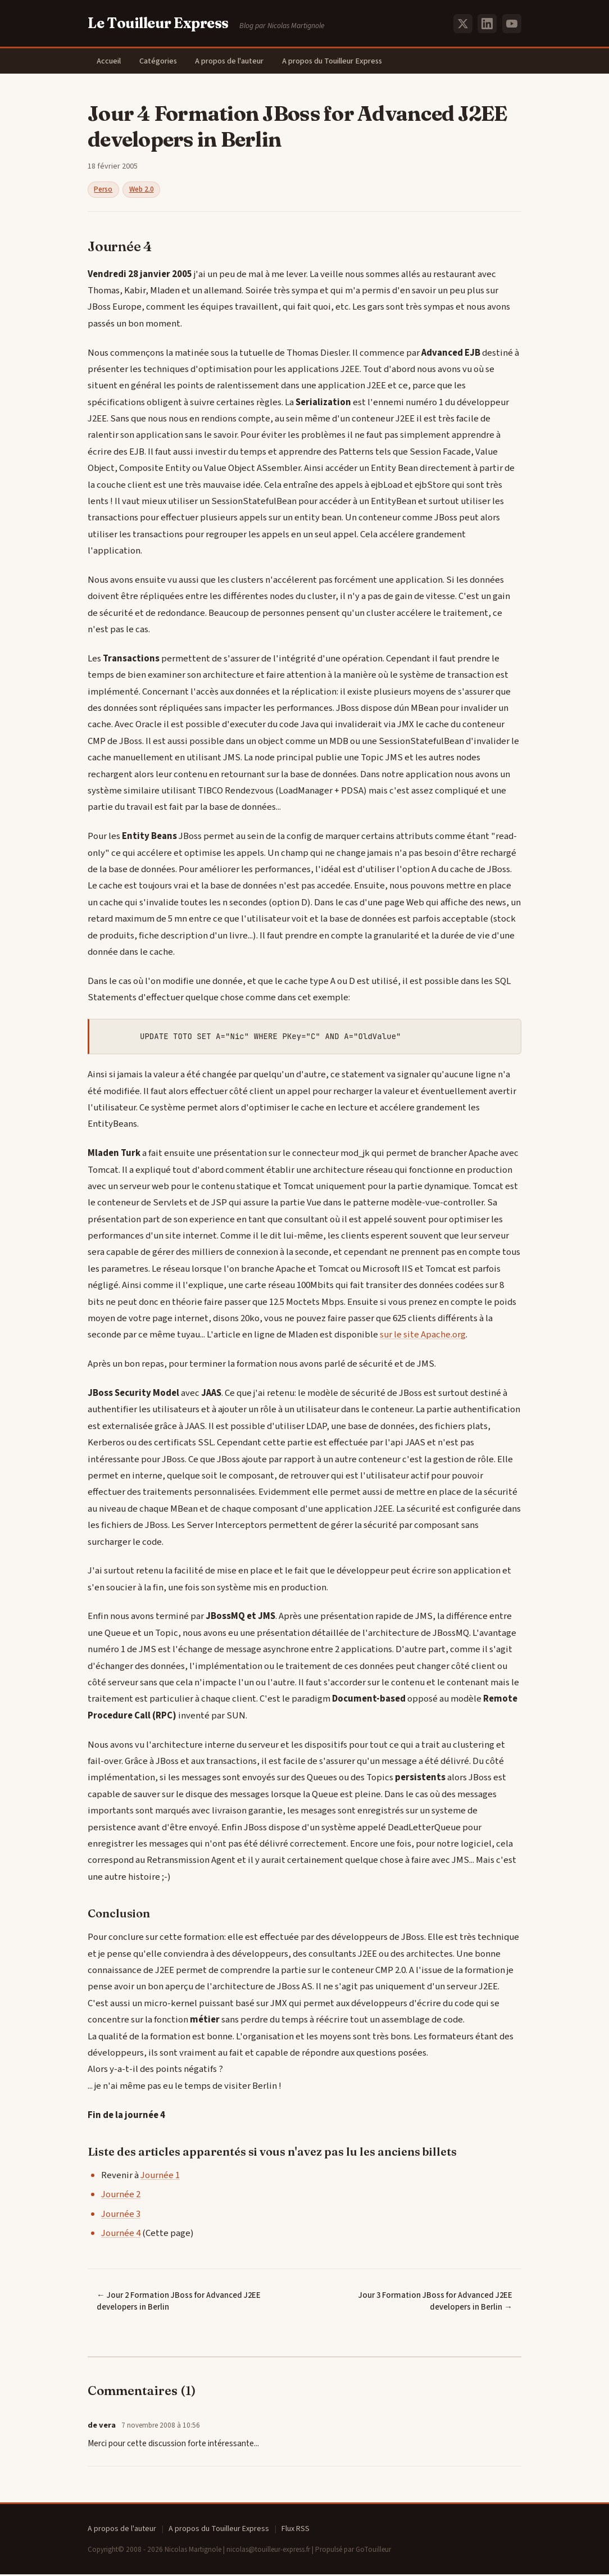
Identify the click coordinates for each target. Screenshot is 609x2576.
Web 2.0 (141, 191)
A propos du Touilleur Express (343, 61)
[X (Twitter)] (462, 23)
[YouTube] (511, 23)
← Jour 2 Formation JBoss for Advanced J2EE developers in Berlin (179, 2303)
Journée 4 (120, 2235)
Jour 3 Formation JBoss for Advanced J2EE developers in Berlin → (435, 2303)
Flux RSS (295, 2530)
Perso (103, 191)
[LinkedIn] (487, 23)
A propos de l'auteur (237, 61)
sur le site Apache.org (423, 1336)
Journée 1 (160, 2177)
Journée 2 (120, 2196)
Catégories (163, 61)
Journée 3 (120, 2215)
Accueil (110, 61)
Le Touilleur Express (158, 23)
